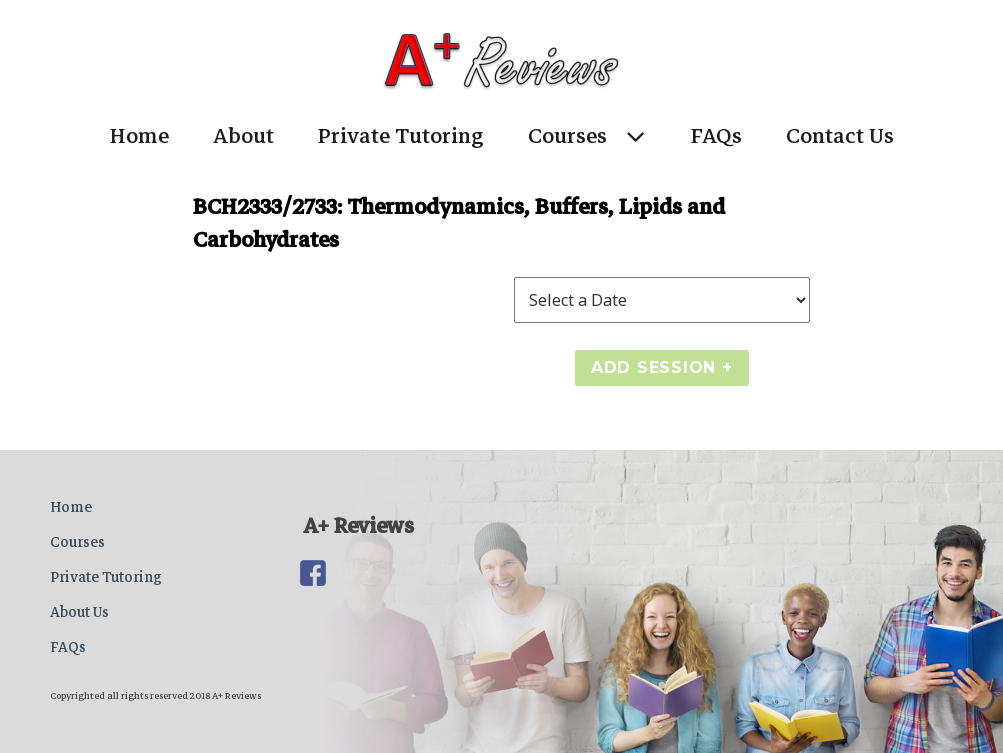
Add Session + (662, 367)
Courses (567, 136)
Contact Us (840, 136)
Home (139, 136)
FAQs (716, 136)
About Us (79, 612)
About (243, 136)
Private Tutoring (401, 136)
